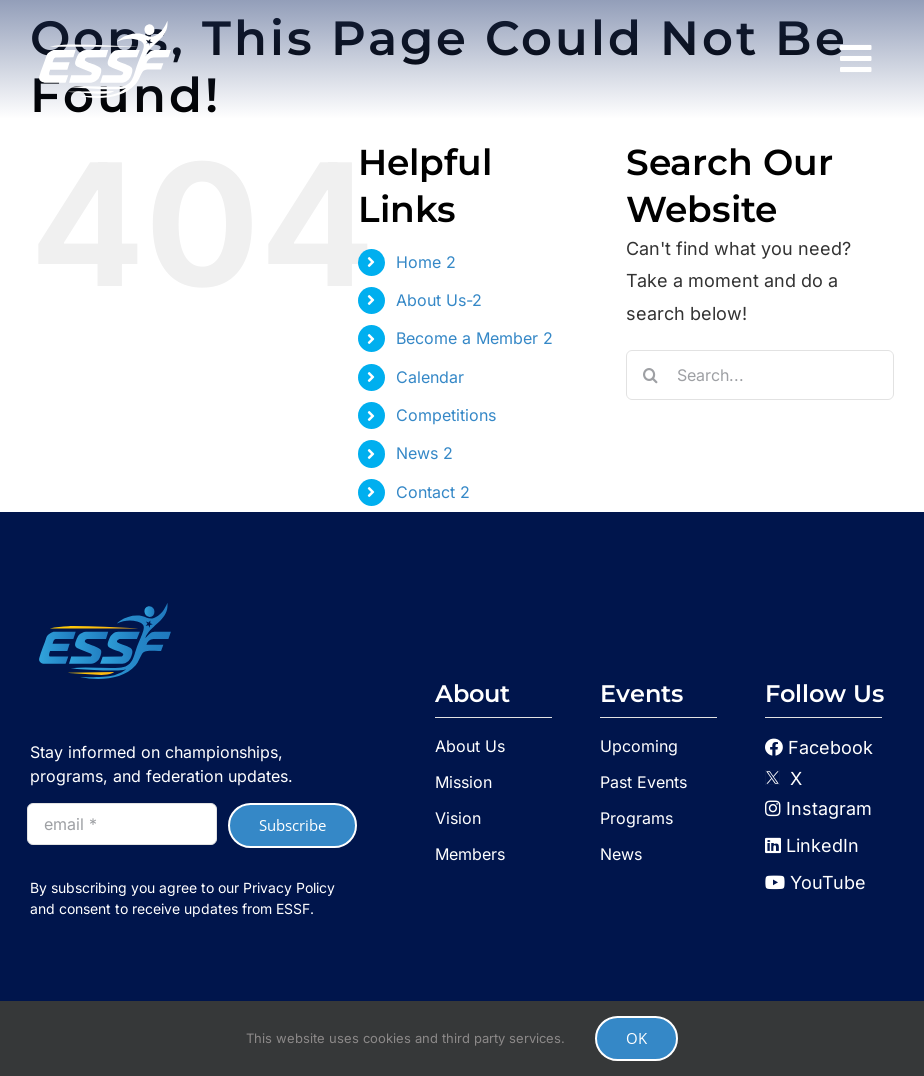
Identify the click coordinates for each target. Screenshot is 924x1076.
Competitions (446, 415)
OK (636, 1038)
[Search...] (760, 375)
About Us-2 (439, 300)
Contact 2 (433, 492)
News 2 (424, 453)
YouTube (815, 882)
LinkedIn (812, 845)
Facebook (830, 747)
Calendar (430, 377)
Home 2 (426, 262)
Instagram (818, 808)
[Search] (651, 375)
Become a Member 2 (474, 338)
